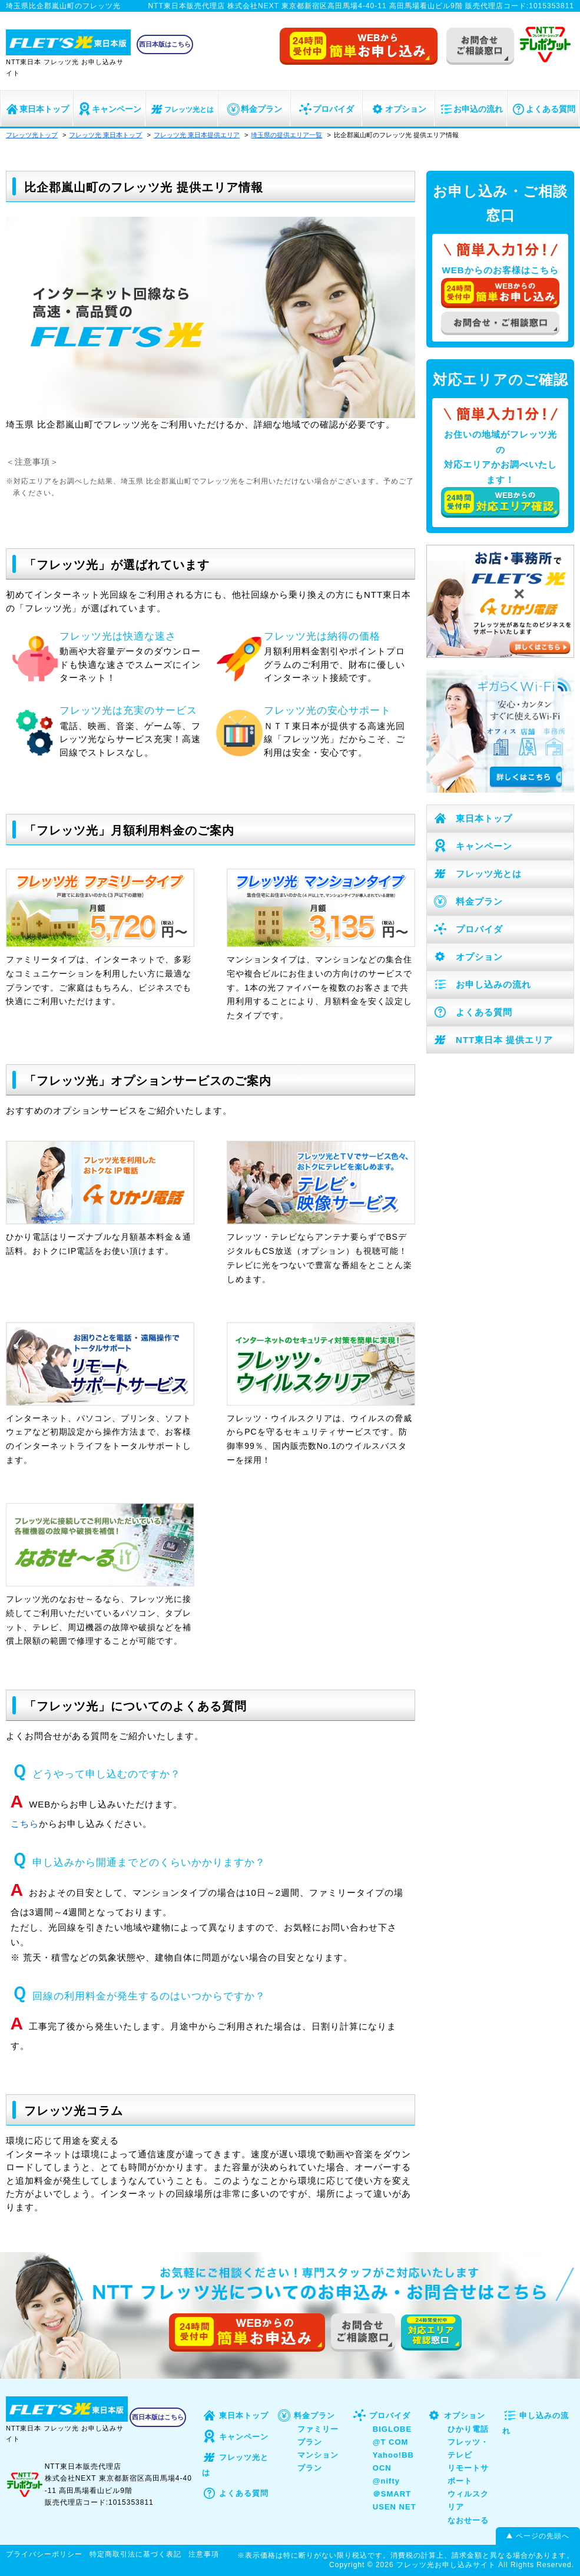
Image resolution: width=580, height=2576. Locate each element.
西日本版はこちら (165, 44)
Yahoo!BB (393, 2455)
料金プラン (254, 109)
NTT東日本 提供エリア (493, 1040)
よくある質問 (543, 109)
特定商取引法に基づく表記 (135, 2554)
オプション (398, 109)
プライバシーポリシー (44, 2554)
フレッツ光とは (182, 109)
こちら (25, 1824)
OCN (382, 2468)
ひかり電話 (468, 2429)
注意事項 (203, 2554)
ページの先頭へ (542, 2536)
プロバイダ (326, 109)
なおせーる (468, 2520)
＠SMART (392, 2493)
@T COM (391, 2442)
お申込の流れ (471, 109)
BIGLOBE (392, 2429)
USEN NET (394, 2506)
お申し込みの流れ (482, 984)
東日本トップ (37, 109)
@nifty (386, 2480)
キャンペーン (109, 109)
